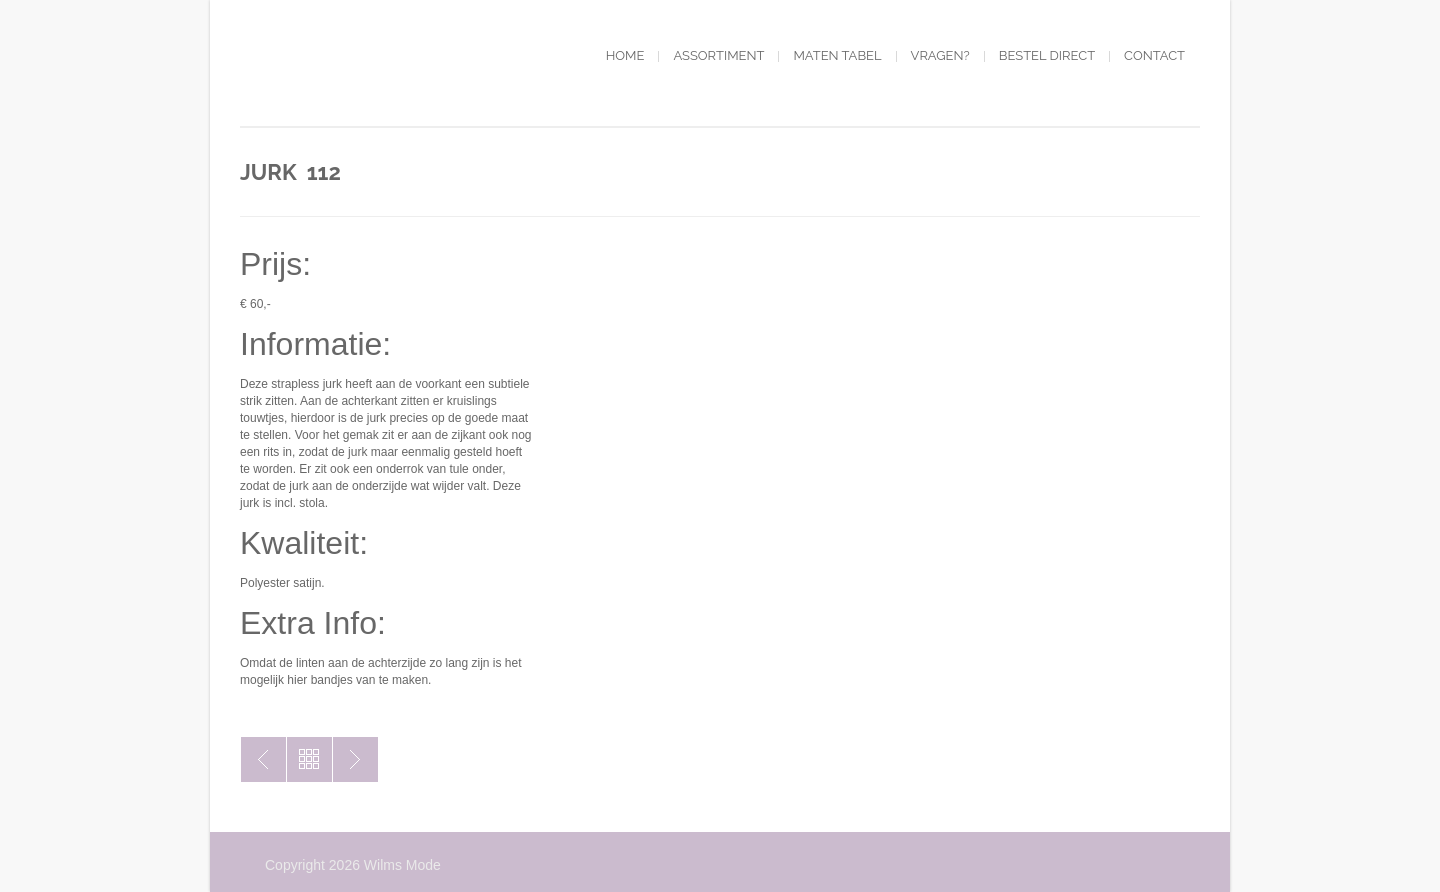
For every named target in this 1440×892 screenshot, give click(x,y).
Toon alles (309, 759)
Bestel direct (1047, 55)
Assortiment (718, 55)
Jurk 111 (263, 759)
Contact (1154, 55)
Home (625, 55)
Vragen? (940, 55)
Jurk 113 (355, 759)
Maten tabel (837, 55)
